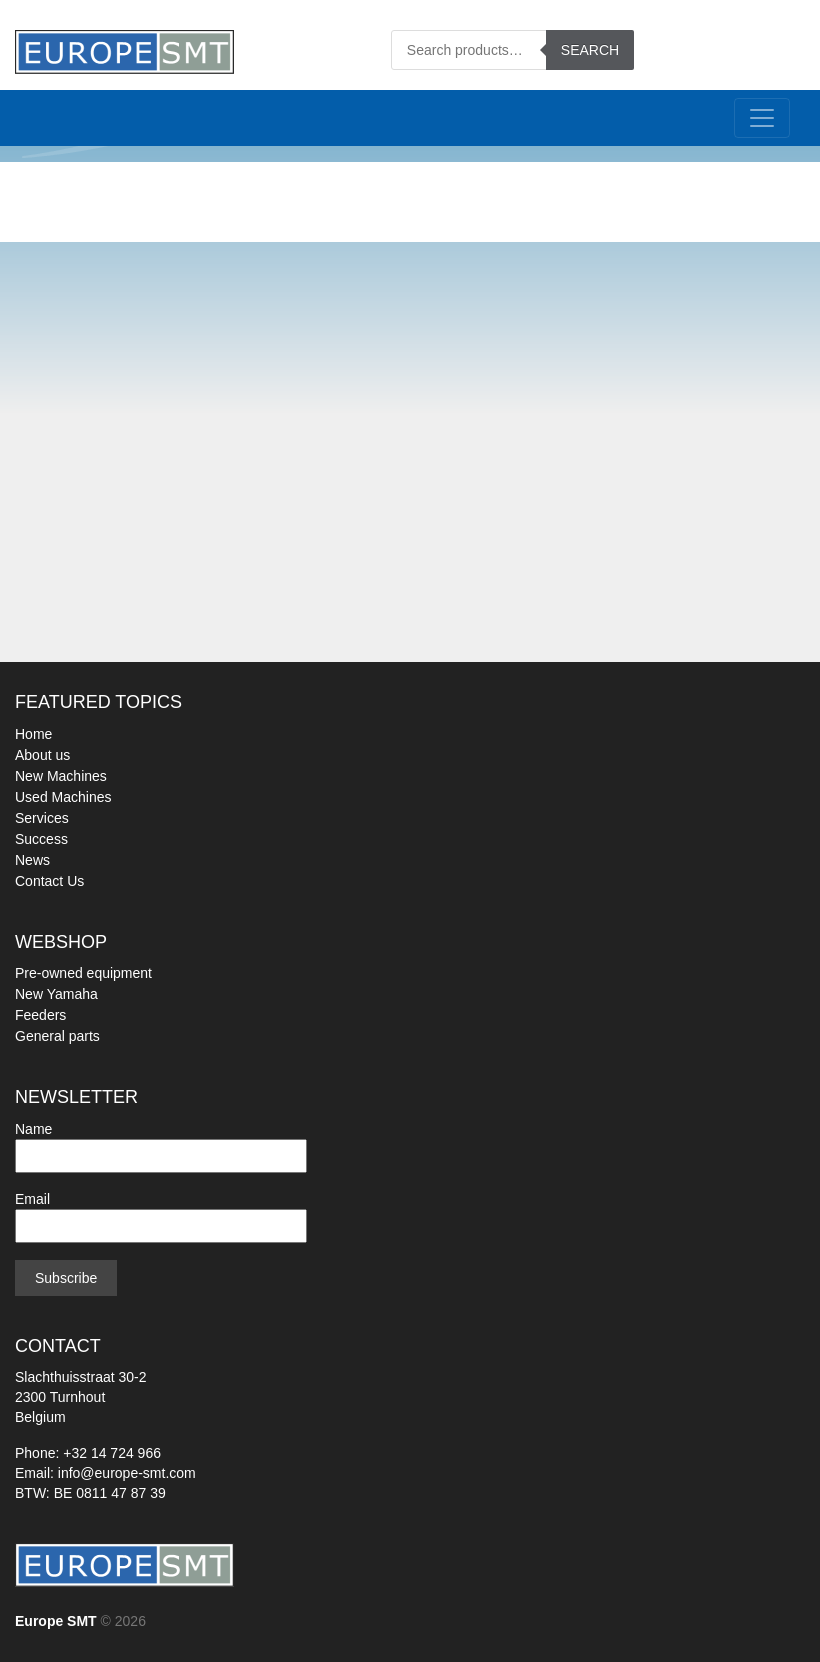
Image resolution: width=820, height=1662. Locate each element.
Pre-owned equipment (83, 973)
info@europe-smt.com (127, 1473)
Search (590, 50)
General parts (57, 1036)
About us (42, 755)
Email (161, 1212)
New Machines (61, 776)
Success (41, 839)
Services (42, 818)
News (32, 860)
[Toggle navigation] (762, 118)
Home (33, 734)
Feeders (40, 1015)
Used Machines (63, 797)
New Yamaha (56, 994)
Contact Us (49, 881)
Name (161, 1142)
